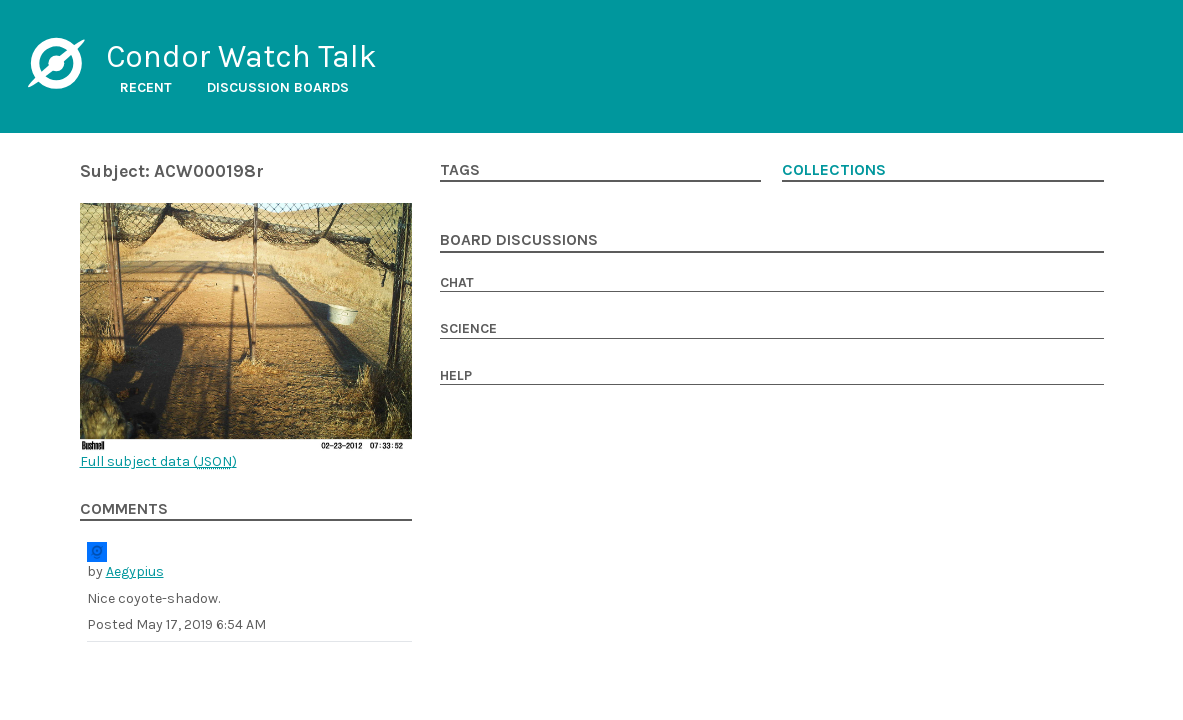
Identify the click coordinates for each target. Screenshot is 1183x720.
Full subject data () (158, 461)
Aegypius (135, 571)
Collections (834, 170)
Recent (146, 87)
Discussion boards (278, 87)
